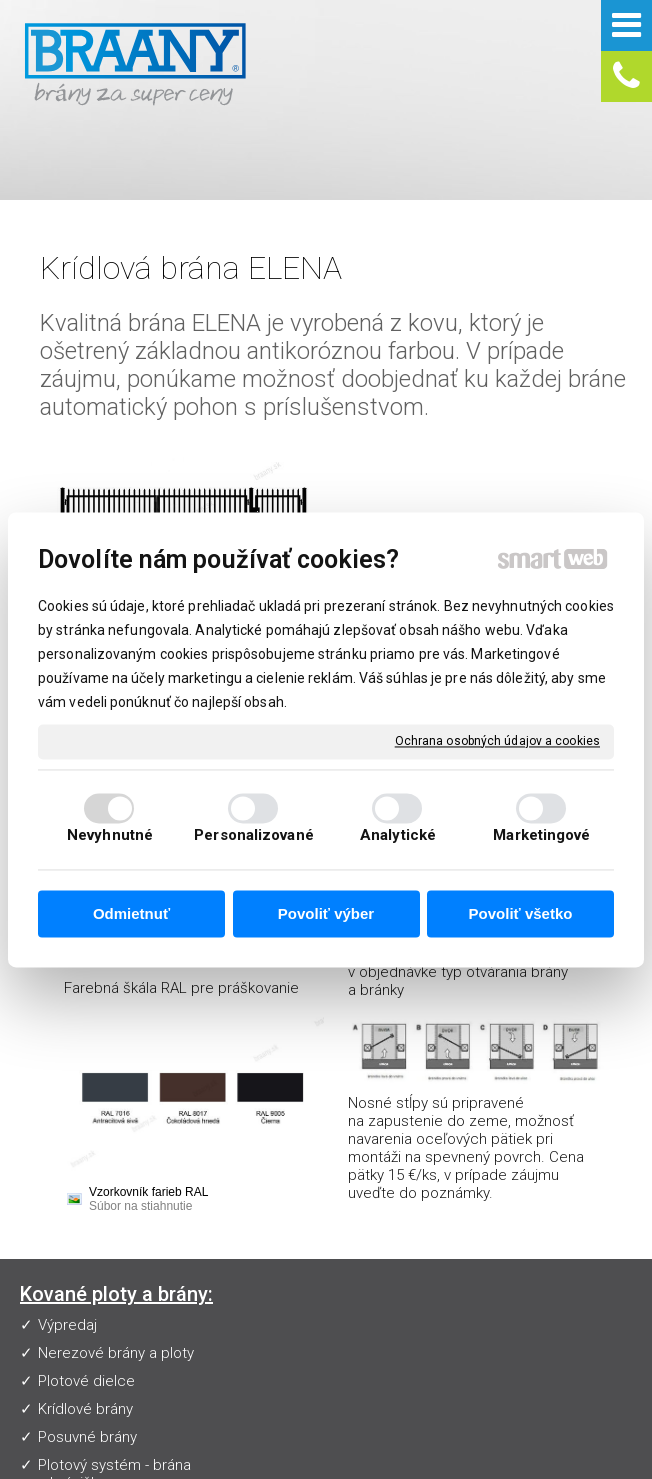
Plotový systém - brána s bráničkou (114, 1315)
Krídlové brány (85, 1250)
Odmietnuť (131, 914)
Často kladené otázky (314, 1194)
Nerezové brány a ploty (116, 1194)
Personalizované (254, 835)
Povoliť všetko (521, 914)
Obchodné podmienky (316, 1250)
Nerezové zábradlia (103, 1352)
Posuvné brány (87, 1278)
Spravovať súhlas (426, 1459)
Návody (267, 1222)
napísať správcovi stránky (503, 1442)
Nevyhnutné (110, 835)
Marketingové (541, 835)
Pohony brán (80, 1380)
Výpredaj (67, 1166)
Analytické (398, 835)
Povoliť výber (326, 914)
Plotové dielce (86, 1222)
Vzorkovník (278, 1166)
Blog (257, 1278)
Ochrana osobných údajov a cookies (497, 741)
